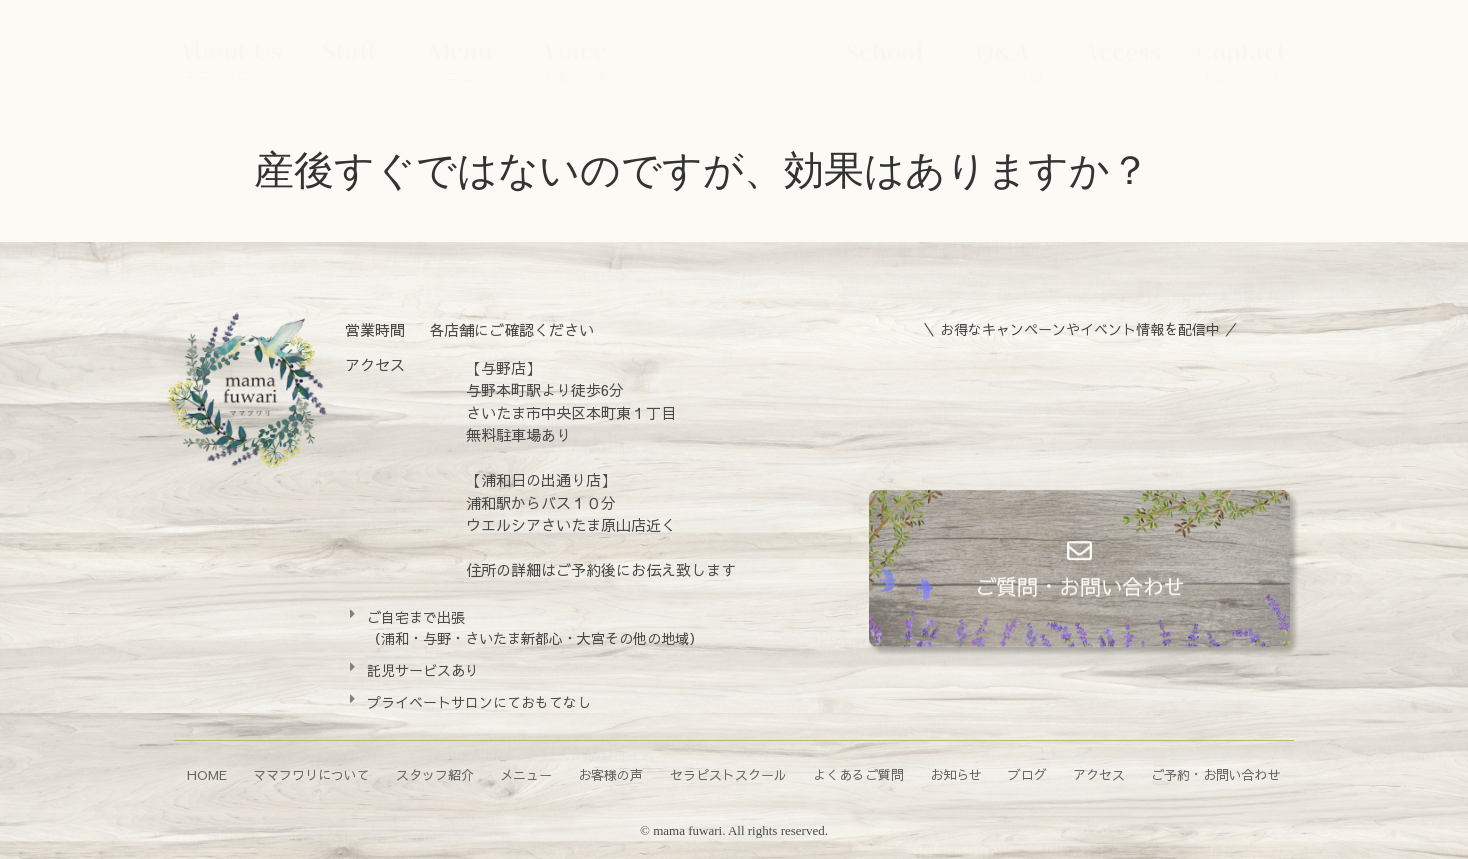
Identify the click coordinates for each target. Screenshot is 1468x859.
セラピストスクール (728, 775)
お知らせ (956, 775)
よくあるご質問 (858, 775)
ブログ (1027, 775)
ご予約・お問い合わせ (1216, 775)
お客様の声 (610, 775)
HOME (207, 775)
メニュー (526, 775)
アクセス (1099, 775)
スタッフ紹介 (435, 775)
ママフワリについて (311, 775)
